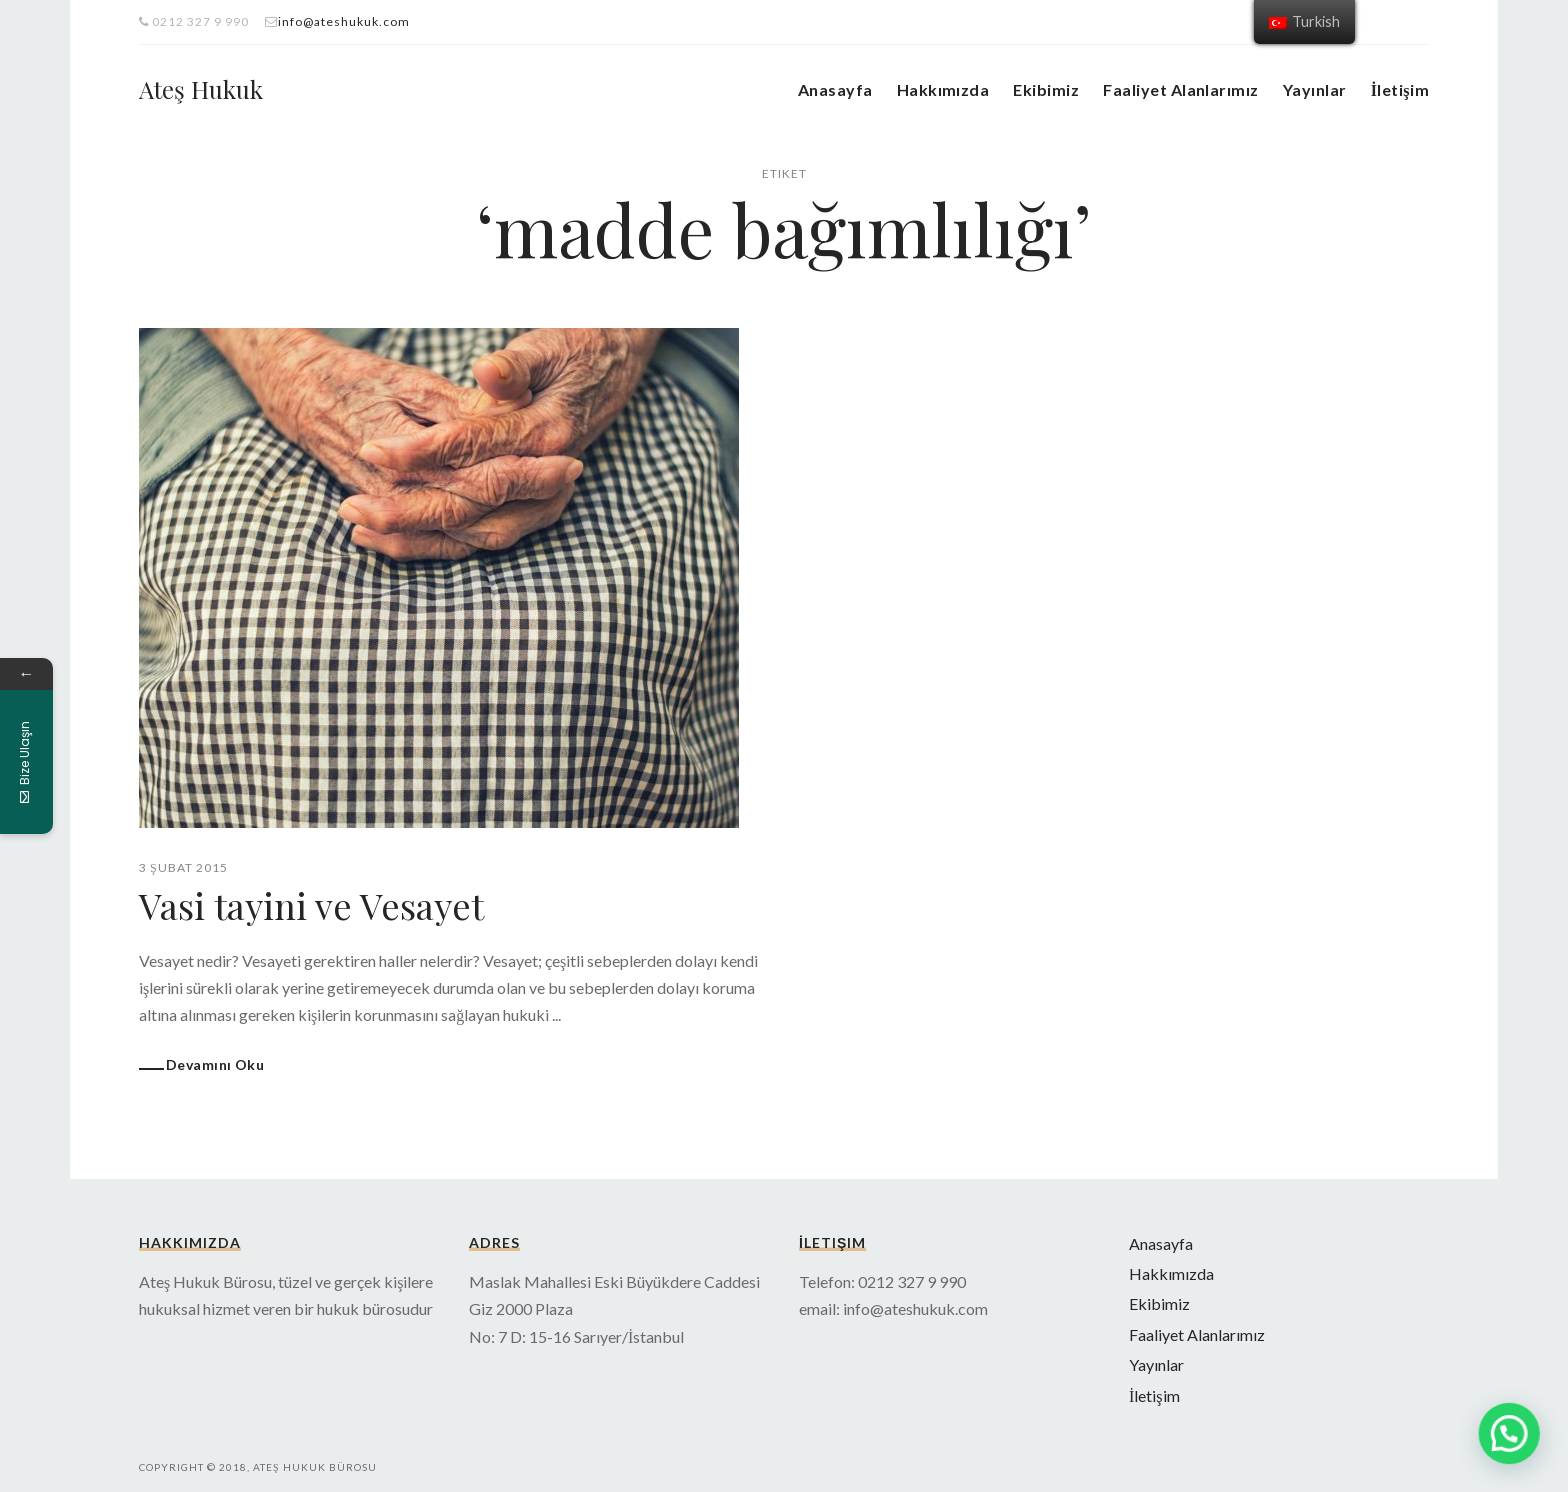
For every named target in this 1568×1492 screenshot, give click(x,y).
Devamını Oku (215, 1064)
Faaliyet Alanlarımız (1181, 89)
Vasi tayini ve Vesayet (311, 905)
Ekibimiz (1046, 89)
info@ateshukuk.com (344, 21)
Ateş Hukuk (201, 89)
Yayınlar (1315, 89)
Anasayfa (835, 89)
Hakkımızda (943, 89)
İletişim (1400, 89)
